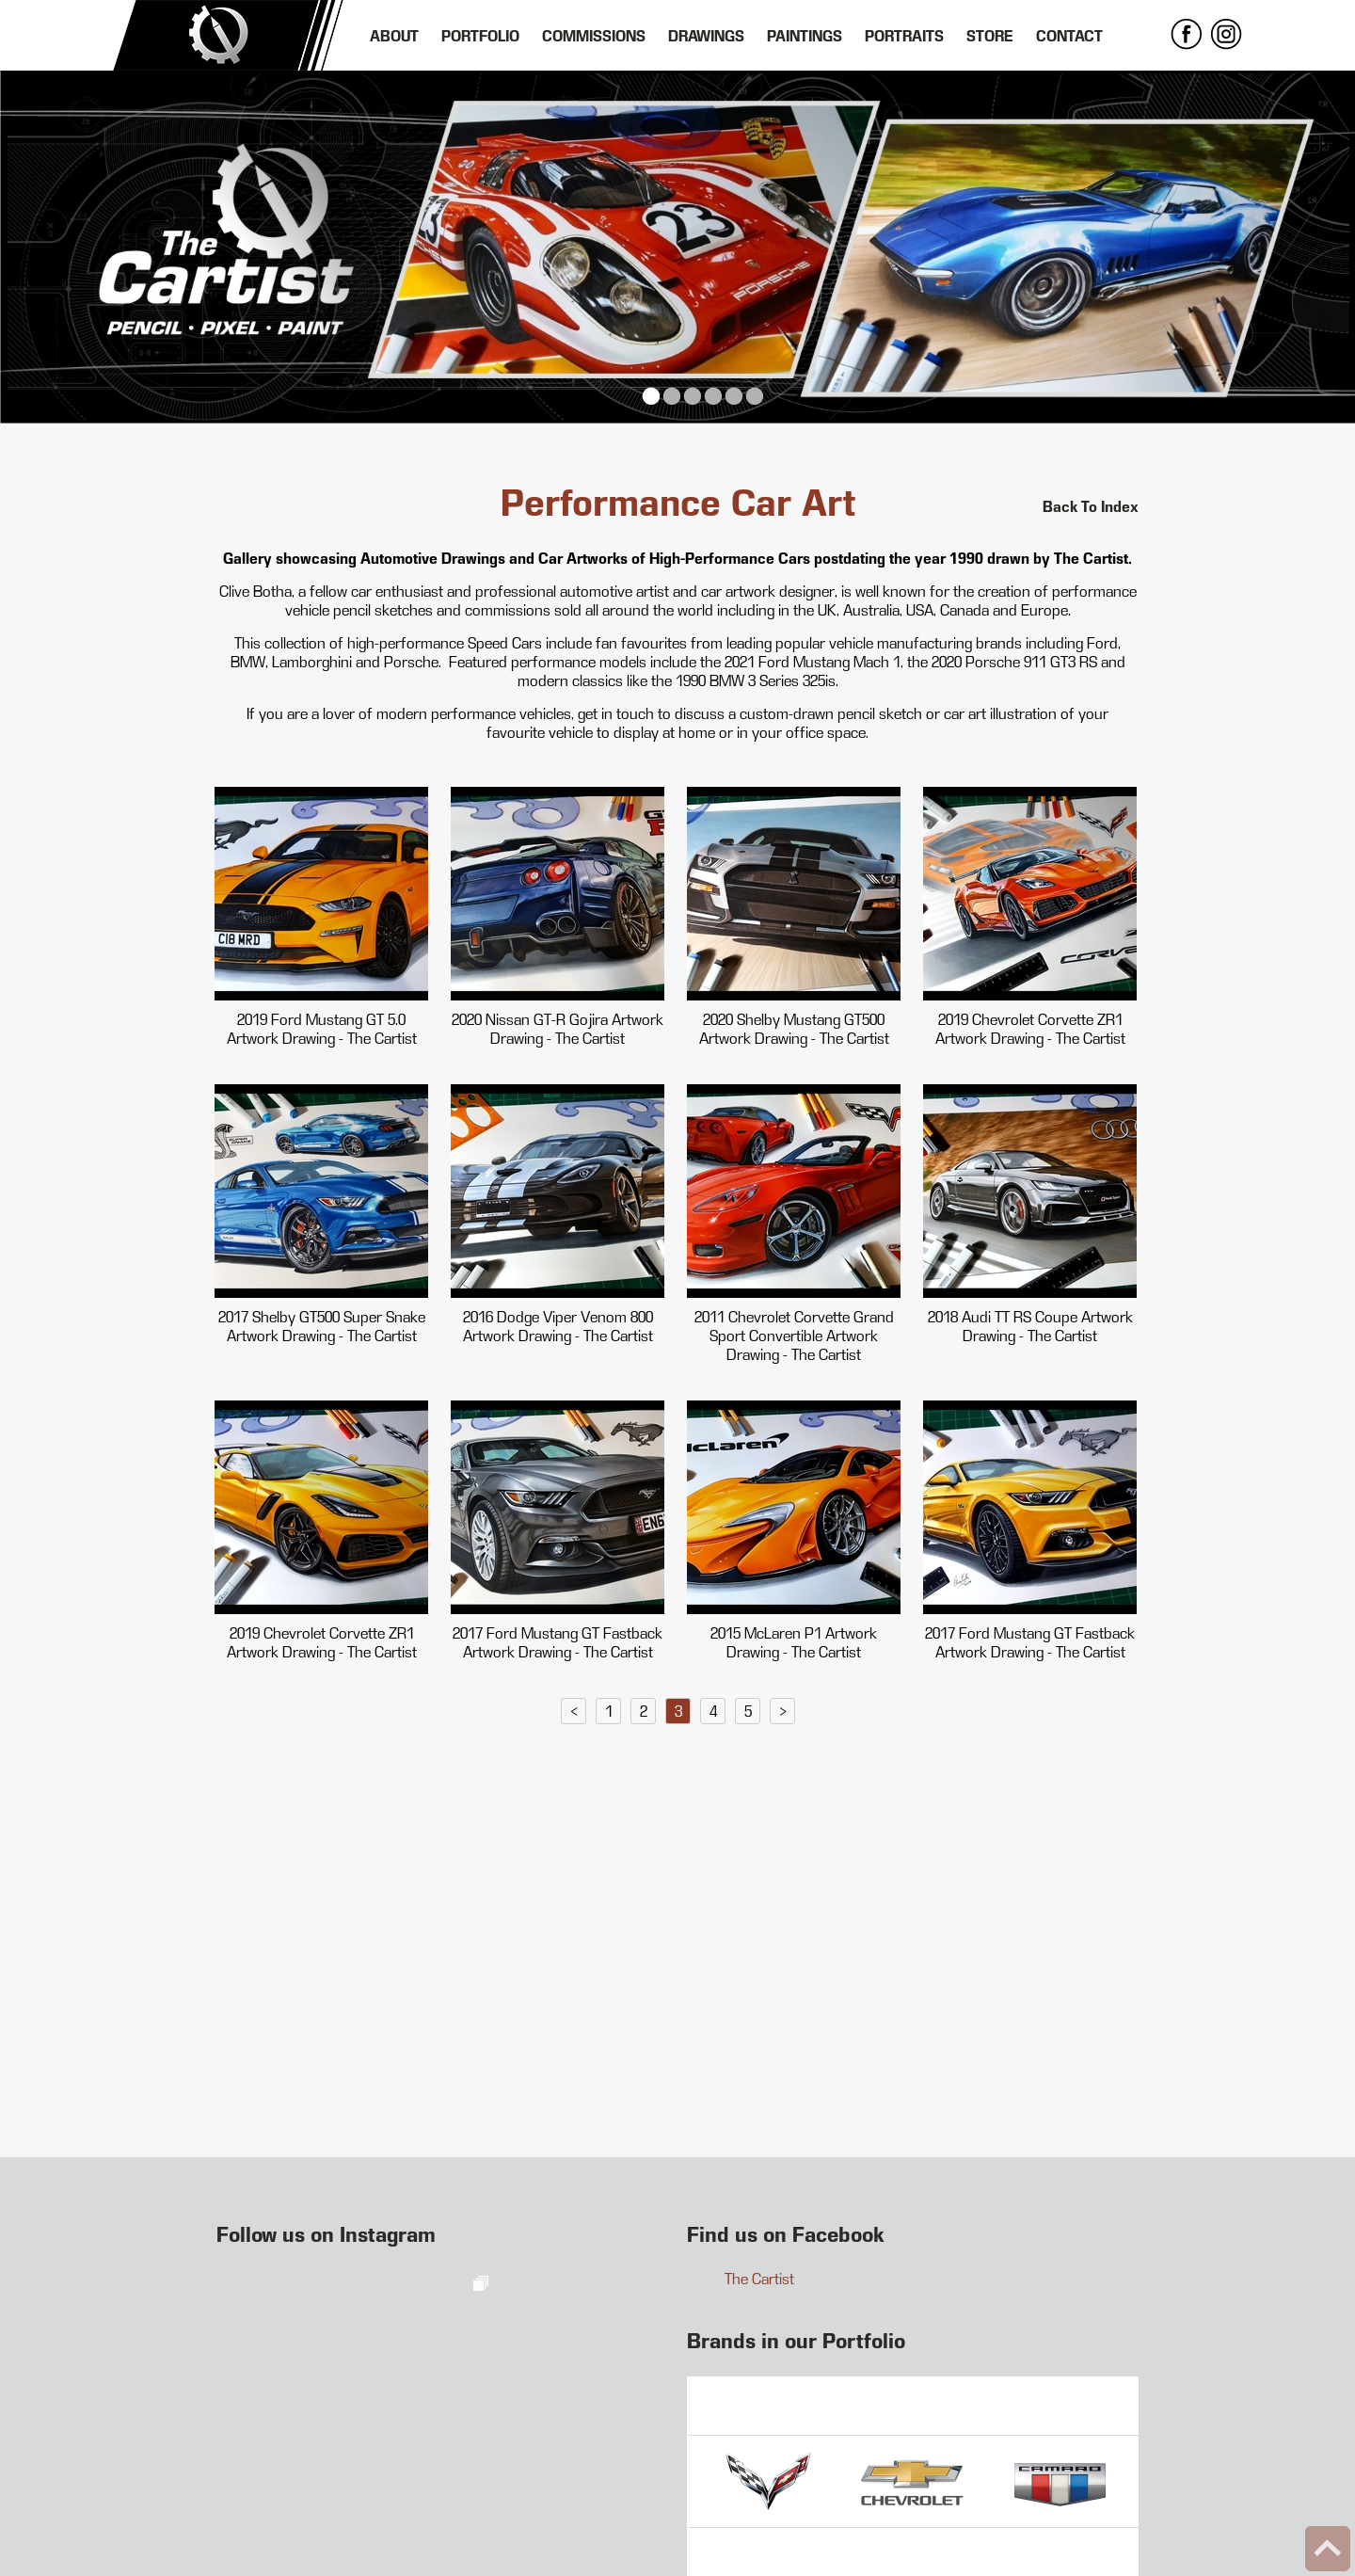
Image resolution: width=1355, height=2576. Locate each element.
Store (989, 35)
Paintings (804, 35)
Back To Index (1091, 506)
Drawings (706, 35)
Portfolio (480, 35)
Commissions (594, 35)
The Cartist (759, 2278)
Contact (1069, 35)
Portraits (904, 35)
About (394, 35)
